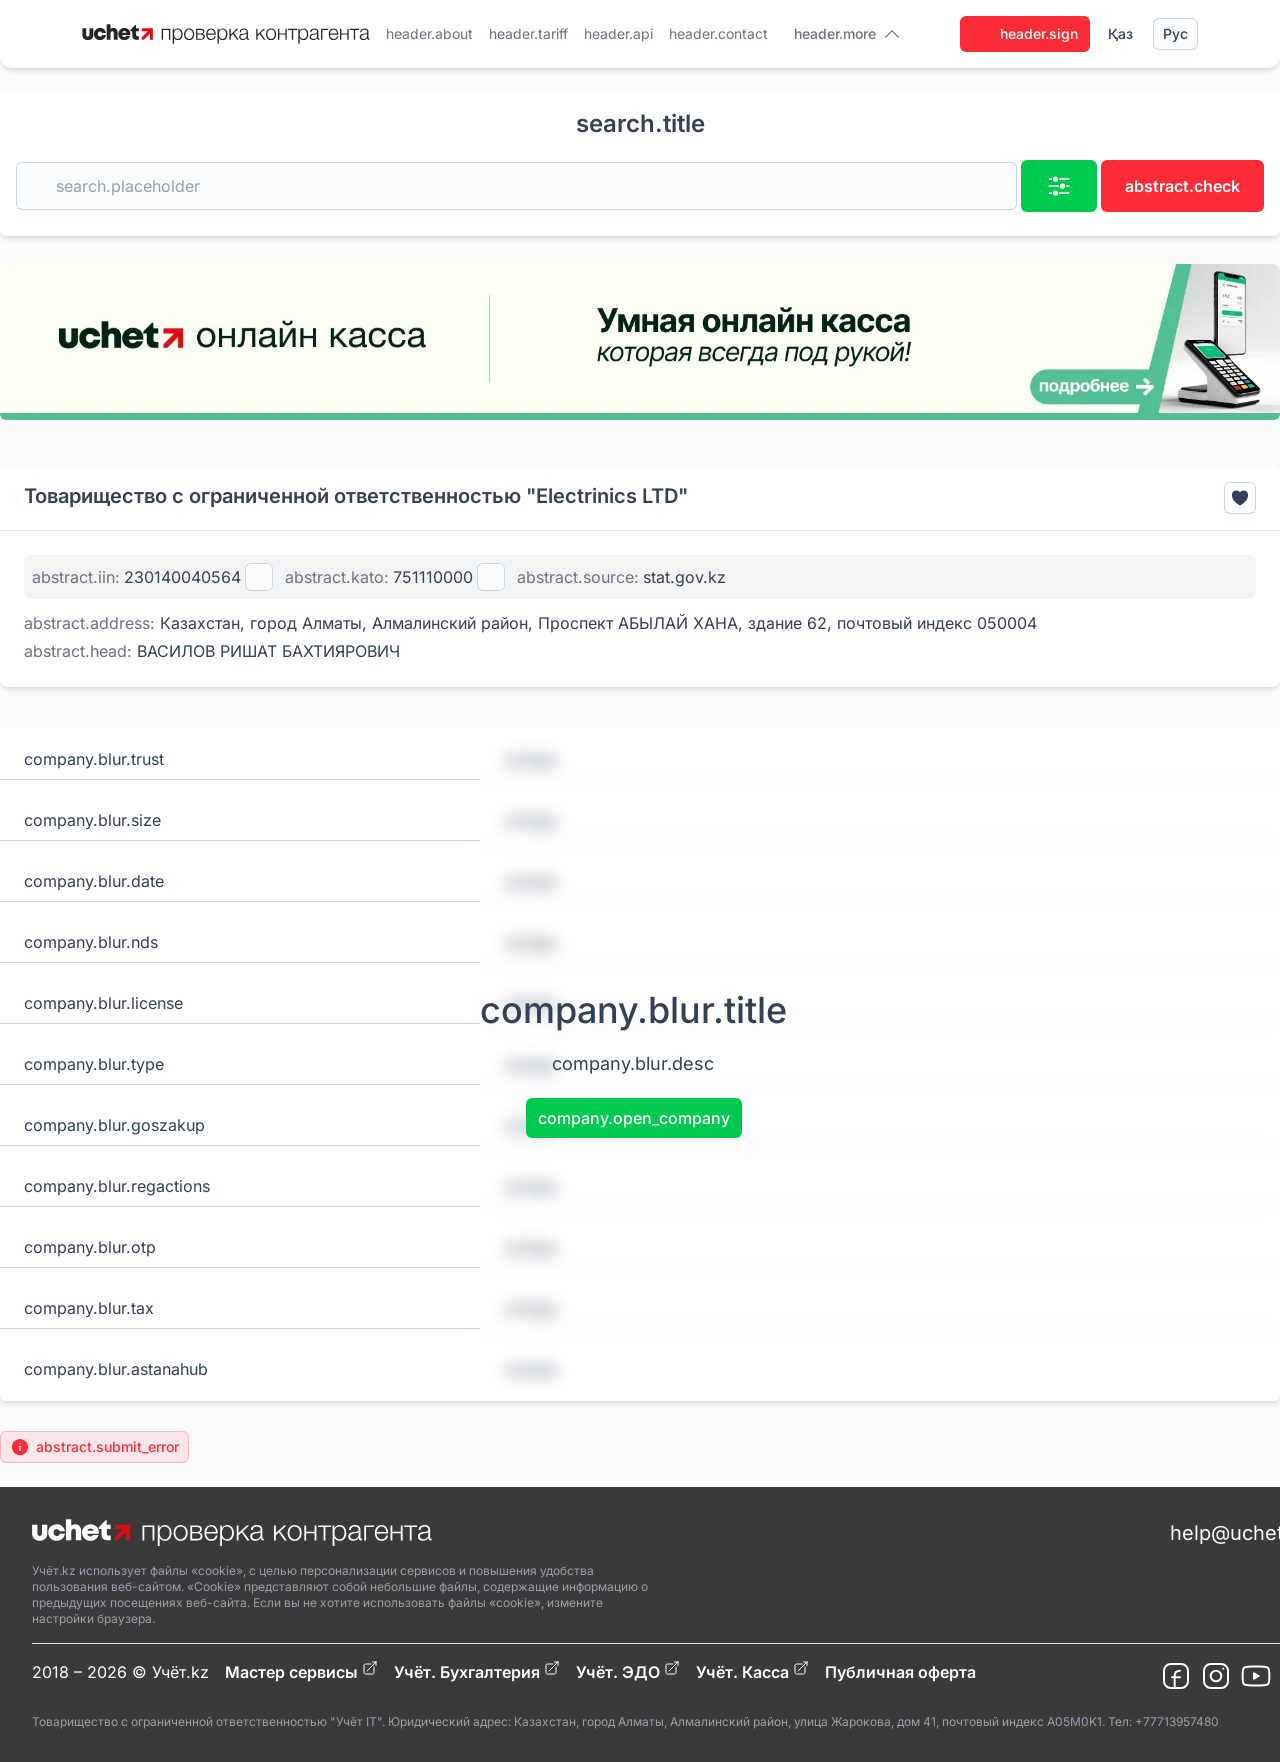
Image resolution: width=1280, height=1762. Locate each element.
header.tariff (528, 33)
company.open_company (634, 1118)
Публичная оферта (900, 1672)
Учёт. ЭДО (628, 1671)
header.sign (1025, 34)
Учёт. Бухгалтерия (477, 1671)
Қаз (1120, 33)
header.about (429, 33)
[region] (640, 342)
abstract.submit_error (94, 1447)
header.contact (718, 33)
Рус (1175, 33)
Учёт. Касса (752, 1671)
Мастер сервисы (301, 1671)
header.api (618, 33)
